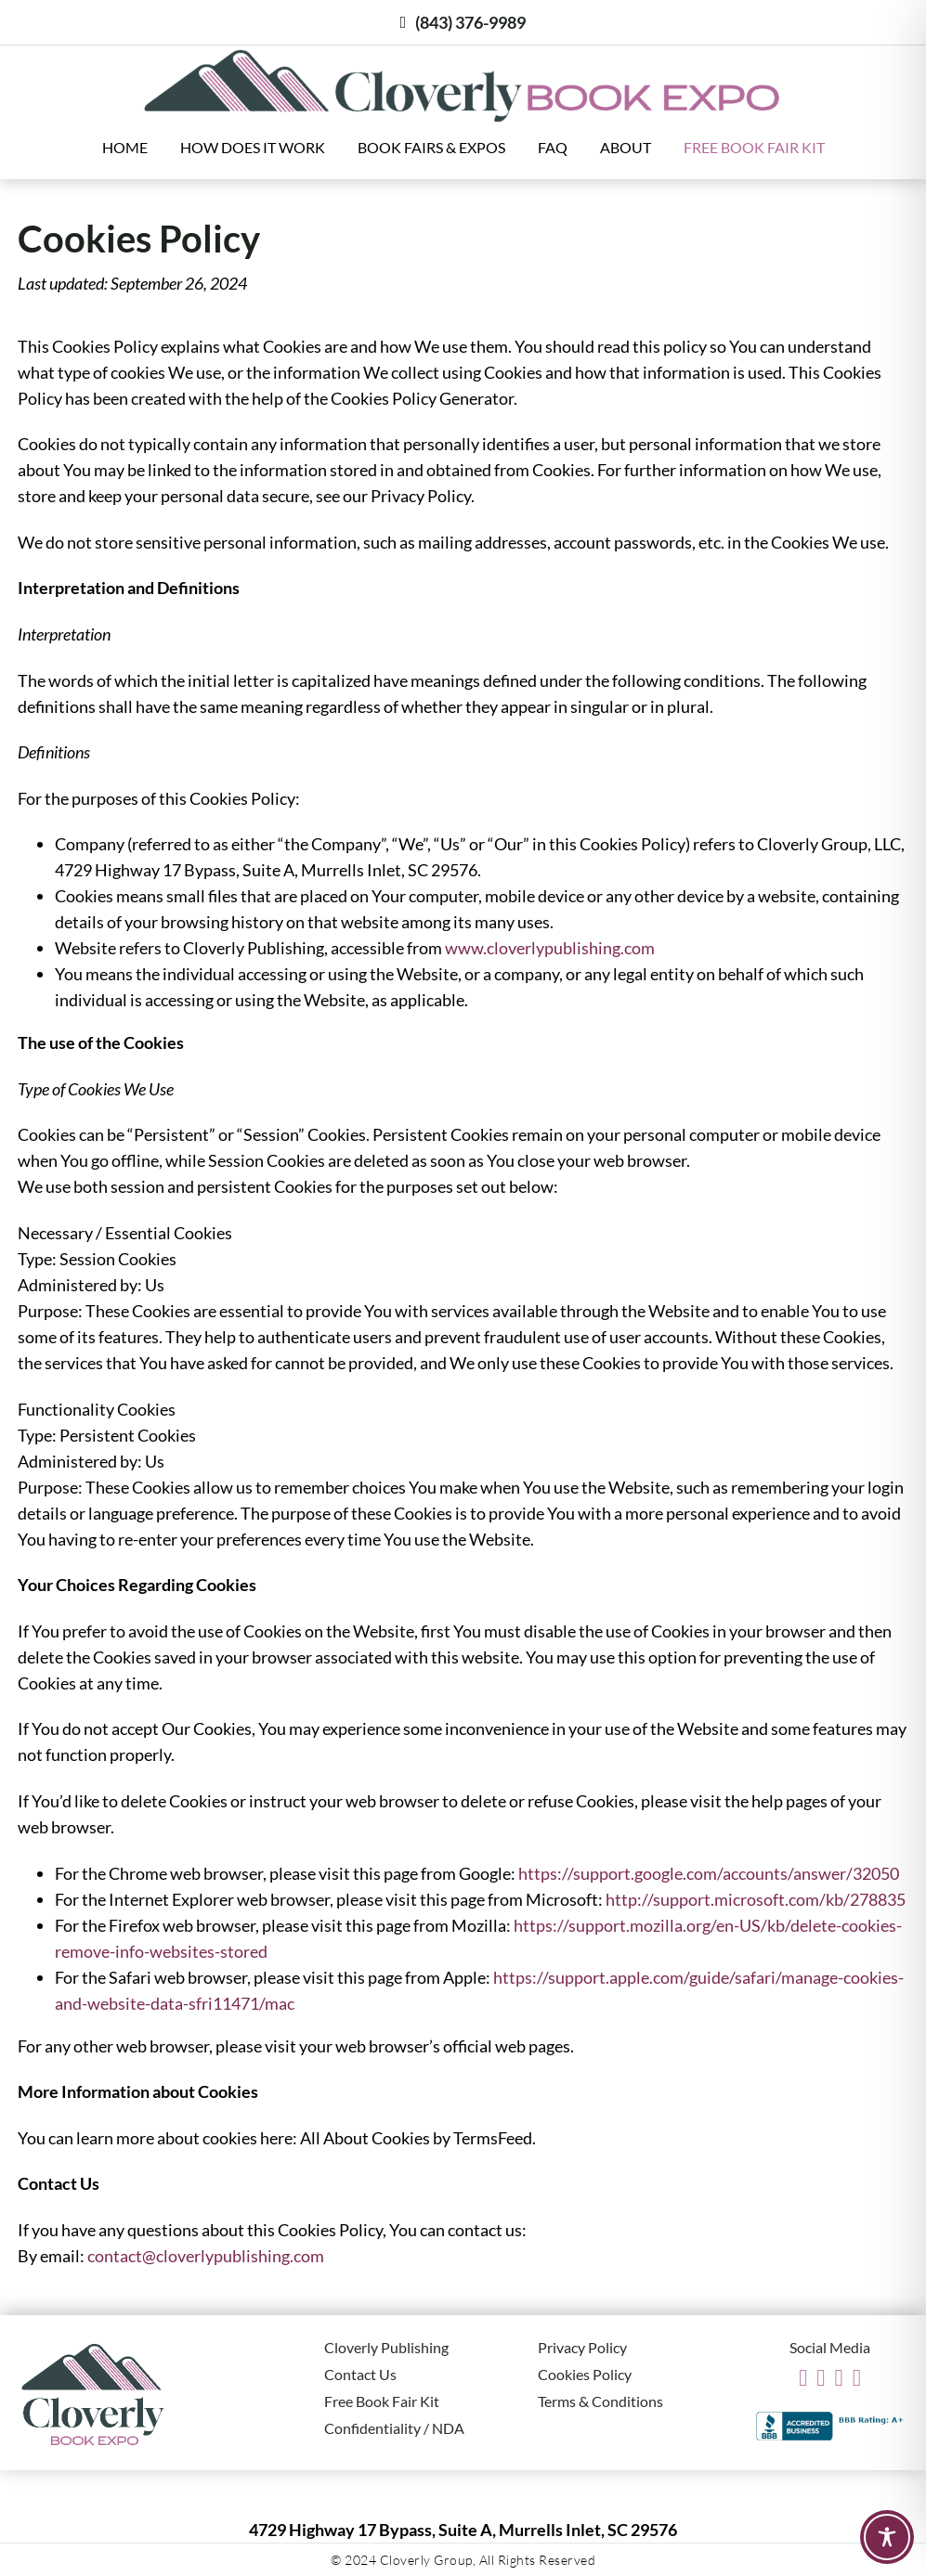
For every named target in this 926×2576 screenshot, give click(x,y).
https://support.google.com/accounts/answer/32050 (708, 1873)
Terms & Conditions (600, 2401)
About (625, 147)
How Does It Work (252, 147)
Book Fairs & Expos (431, 147)
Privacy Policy (582, 2347)
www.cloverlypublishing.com (550, 948)
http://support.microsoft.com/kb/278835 (756, 1899)
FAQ (552, 147)
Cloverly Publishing (386, 2347)
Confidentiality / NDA (394, 2428)
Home (125, 147)
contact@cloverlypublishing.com (205, 2256)
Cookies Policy (585, 2374)
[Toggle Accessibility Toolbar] (887, 2537)
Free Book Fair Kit (754, 147)
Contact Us (360, 2374)
